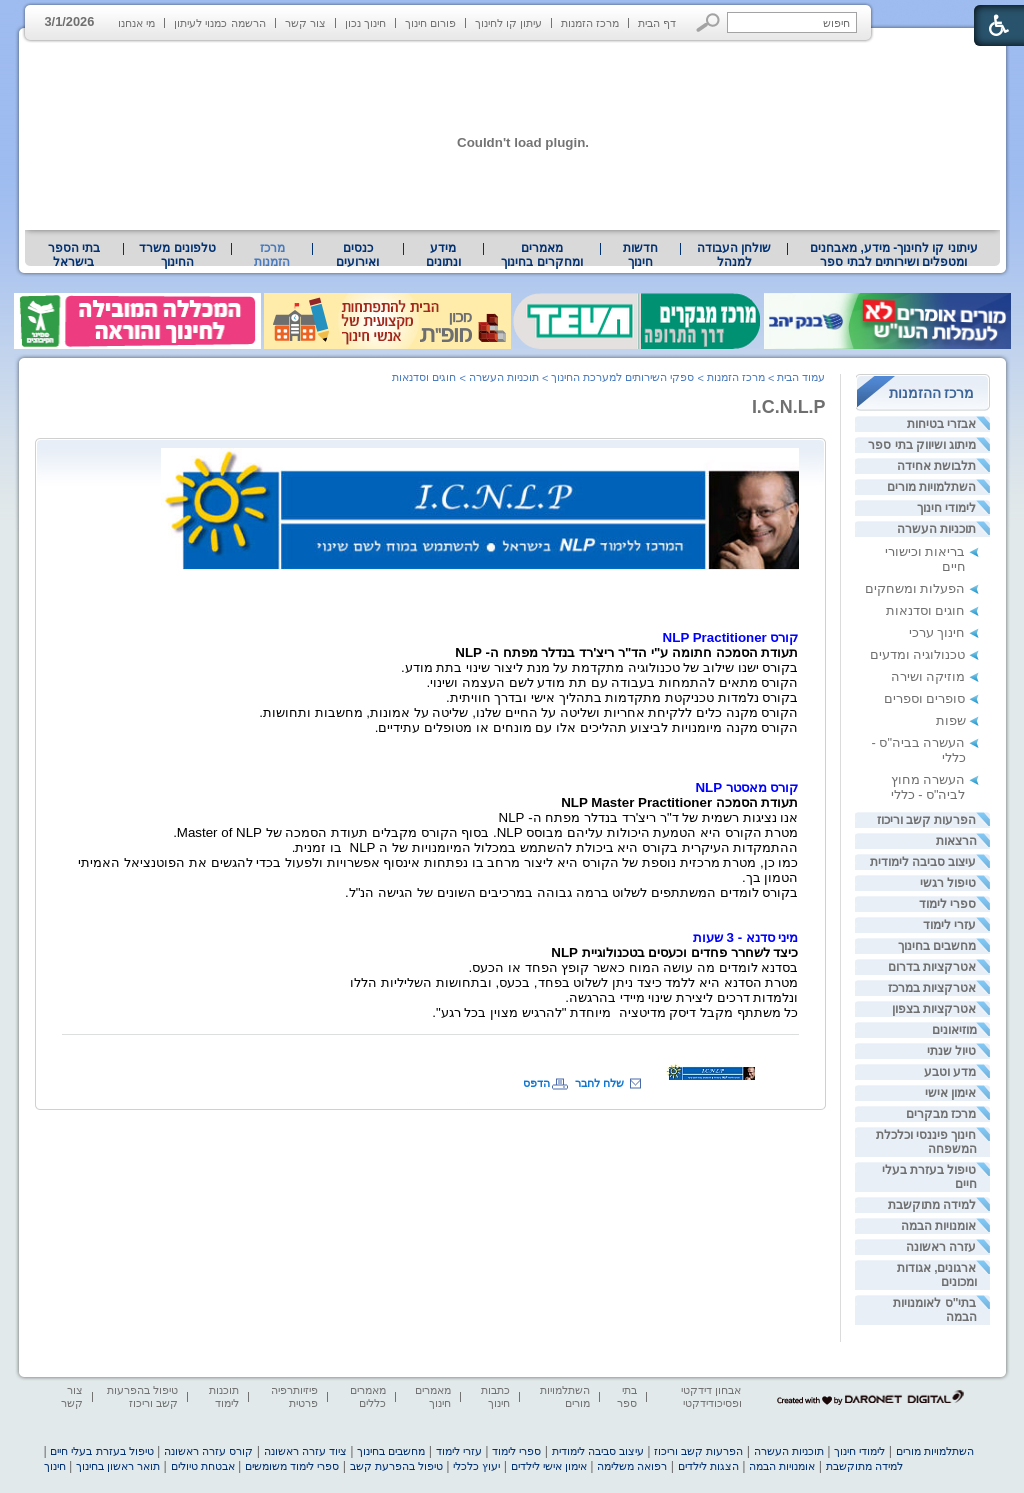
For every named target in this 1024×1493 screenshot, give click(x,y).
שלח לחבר (599, 1083)
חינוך (55, 1466)
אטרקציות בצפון (934, 1009)
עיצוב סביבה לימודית (923, 862)
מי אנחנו (136, 23)
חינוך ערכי (937, 632)
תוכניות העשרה (936, 529)
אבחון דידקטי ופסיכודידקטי (711, 1396)
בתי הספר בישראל (74, 255)
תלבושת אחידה (936, 466)
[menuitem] (893, 255)
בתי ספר (627, 1396)
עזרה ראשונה (941, 1247)
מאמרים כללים (368, 1396)
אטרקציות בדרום (932, 967)
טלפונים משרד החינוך (177, 255)
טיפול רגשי (948, 883)
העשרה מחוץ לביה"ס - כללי (928, 787)
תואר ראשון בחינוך (118, 1466)
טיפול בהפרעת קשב (396, 1466)
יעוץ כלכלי (476, 1466)
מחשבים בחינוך (937, 946)
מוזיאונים (954, 1030)
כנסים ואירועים (357, 255)
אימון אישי (950, 1093)
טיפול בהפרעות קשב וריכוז (142, 1396)
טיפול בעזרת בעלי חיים (101, 1451)
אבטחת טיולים (203, 1466)
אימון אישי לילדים (549, 1466)
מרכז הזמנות (590, 23)
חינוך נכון (365, 23)
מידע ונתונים (443, 255)
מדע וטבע (950, 1072)
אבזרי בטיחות (941, 424)
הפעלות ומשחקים (915, 588)
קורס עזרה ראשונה (208, 1451)
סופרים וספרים (925, 698)
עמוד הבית (801, 377)
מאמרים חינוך (433, 1396)
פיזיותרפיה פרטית (294, 1396)
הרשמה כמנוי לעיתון (219, 23)
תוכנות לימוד (224, 1396)
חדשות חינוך (640, 255)
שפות (951, 720)
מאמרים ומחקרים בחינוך (541, 255)
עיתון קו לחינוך (508, 23)
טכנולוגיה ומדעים (918, 654)
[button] (708, 22)
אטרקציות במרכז (932, 988)
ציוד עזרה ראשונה (305, 1451)
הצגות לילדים (708, 1466)
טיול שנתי (951, 1051)
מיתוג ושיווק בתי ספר (922, 445)
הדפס (536, 1083)
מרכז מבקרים (941, 1114)
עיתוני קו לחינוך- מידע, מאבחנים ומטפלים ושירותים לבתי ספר (894, 255)
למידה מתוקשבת (932, 1205)
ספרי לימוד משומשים (292, 1466)
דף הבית (657, 23)
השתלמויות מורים (931, 487)
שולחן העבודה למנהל (734, 255)
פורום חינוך (430, 23)
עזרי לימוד (949, 925)
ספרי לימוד (947, 904)
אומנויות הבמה (938, 1226)
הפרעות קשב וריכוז (927, 820)
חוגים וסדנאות (926, 610)
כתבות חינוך (495, 1396)
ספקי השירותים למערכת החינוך (622, 377)
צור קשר (305, 23)
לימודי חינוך (946, 508)
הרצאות (956, 841)
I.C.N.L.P (789, 407)
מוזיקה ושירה (928, 676)
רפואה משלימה (632, 1466)
